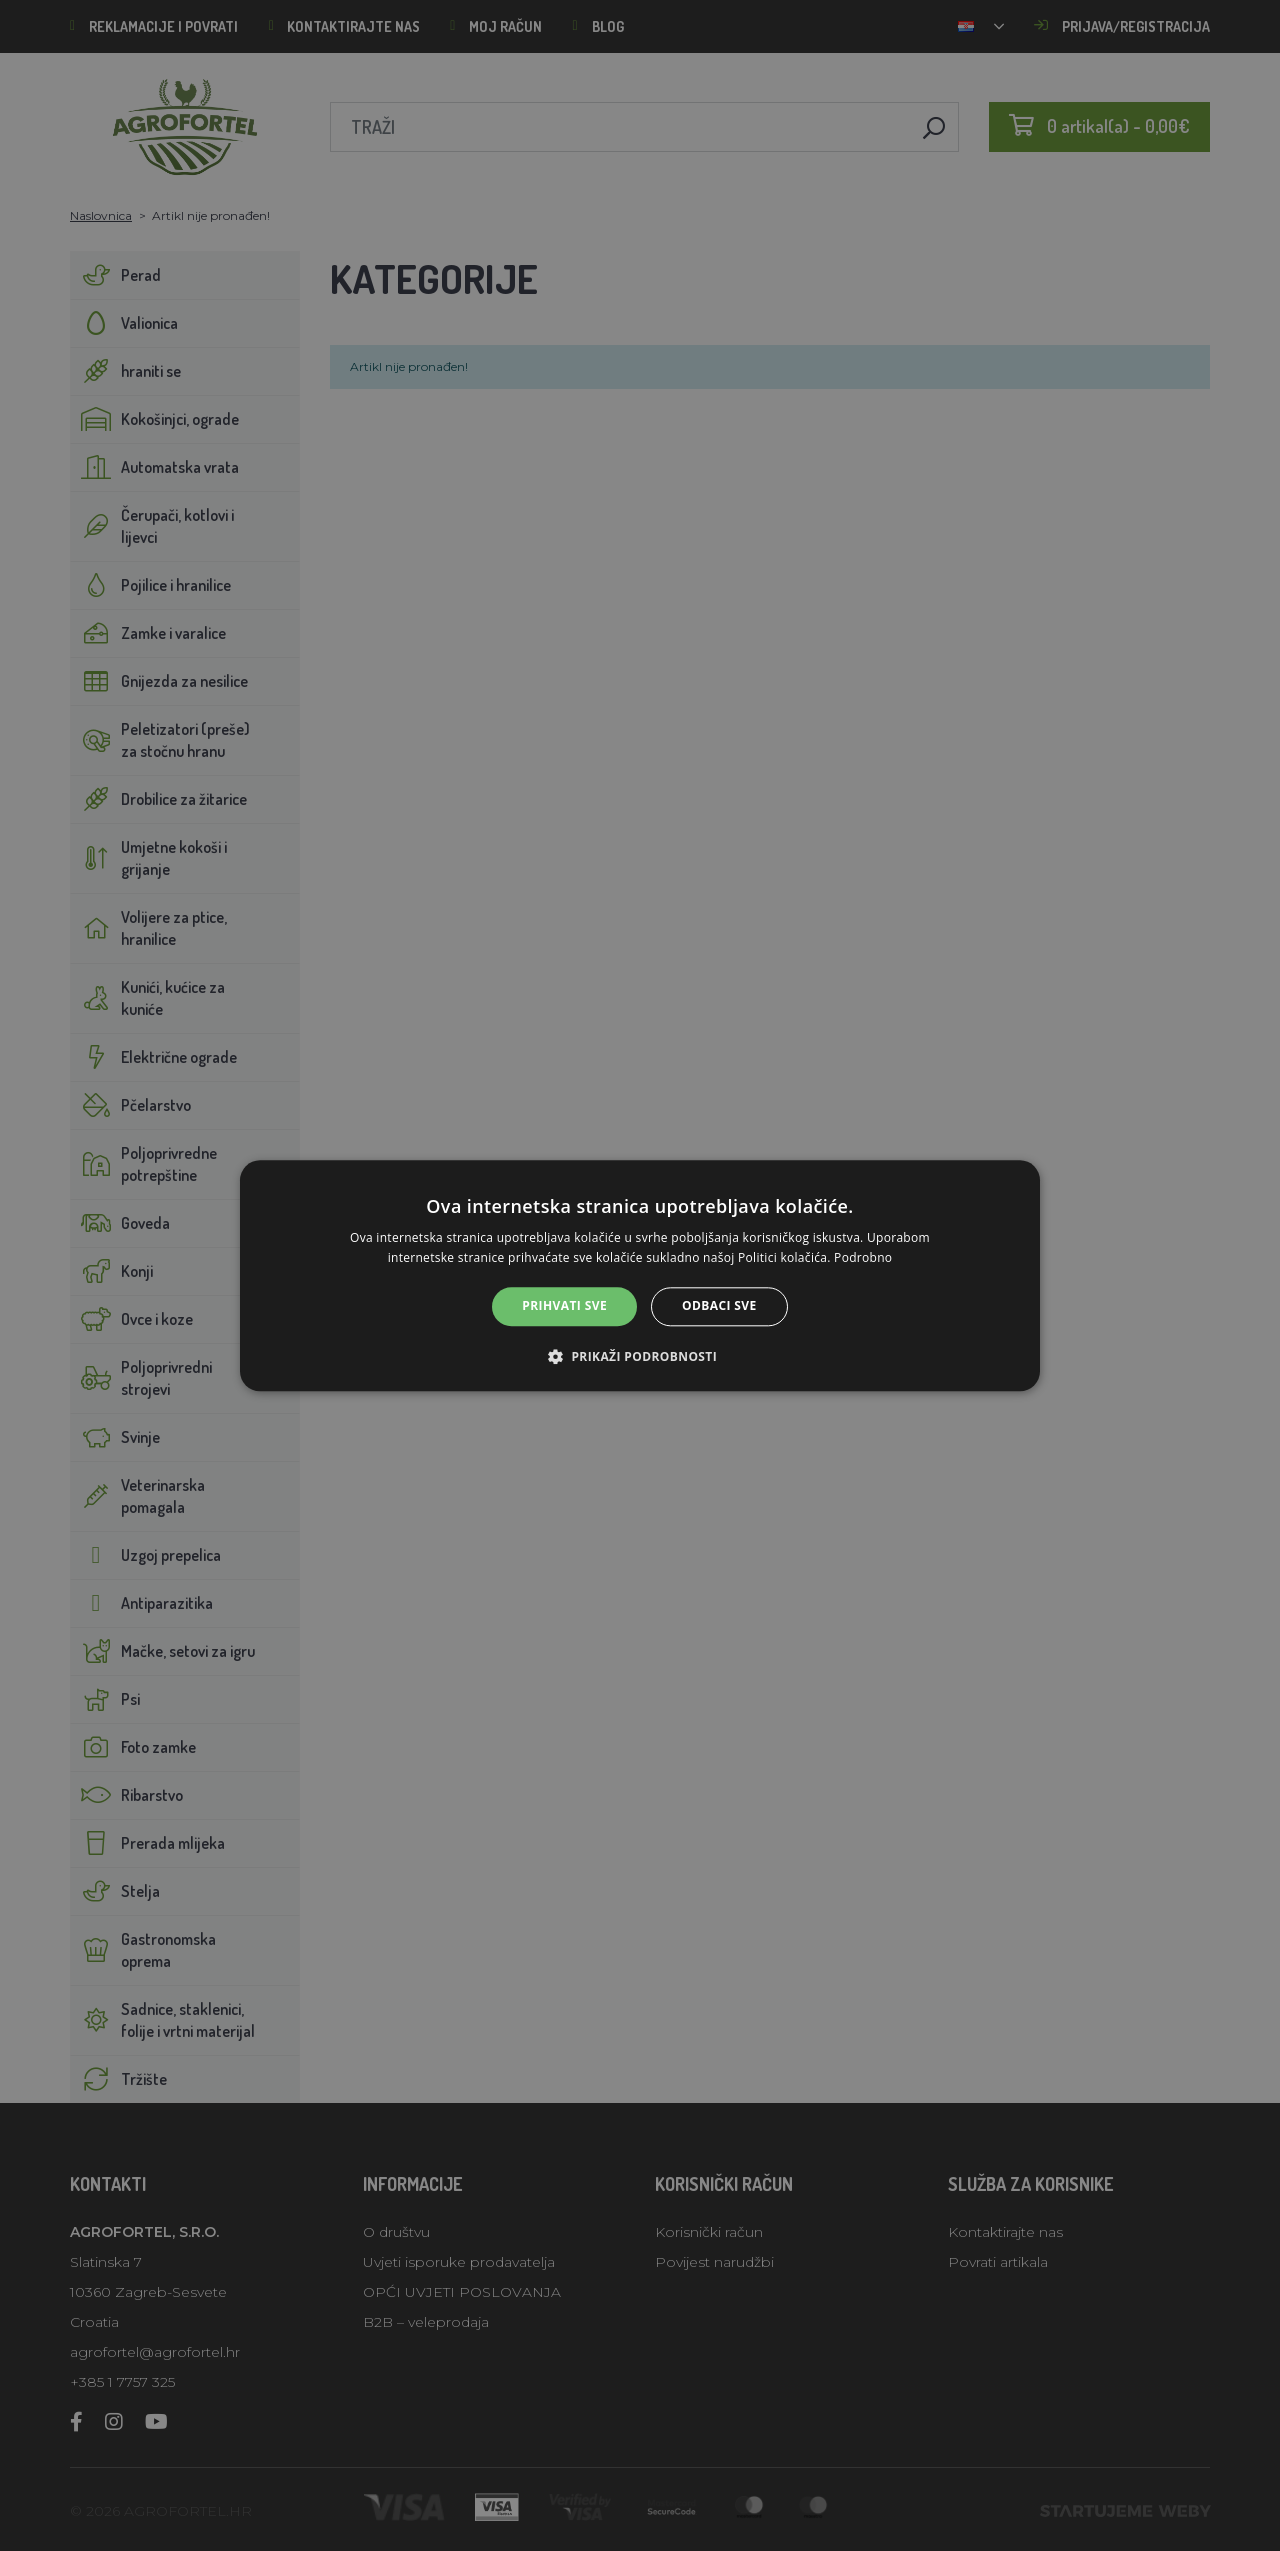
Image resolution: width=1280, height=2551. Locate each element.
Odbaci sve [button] (719, 1306)
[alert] (640, 1275)
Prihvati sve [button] (564, 1306)
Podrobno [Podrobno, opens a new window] (863, 1257)
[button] (640, 1356)
